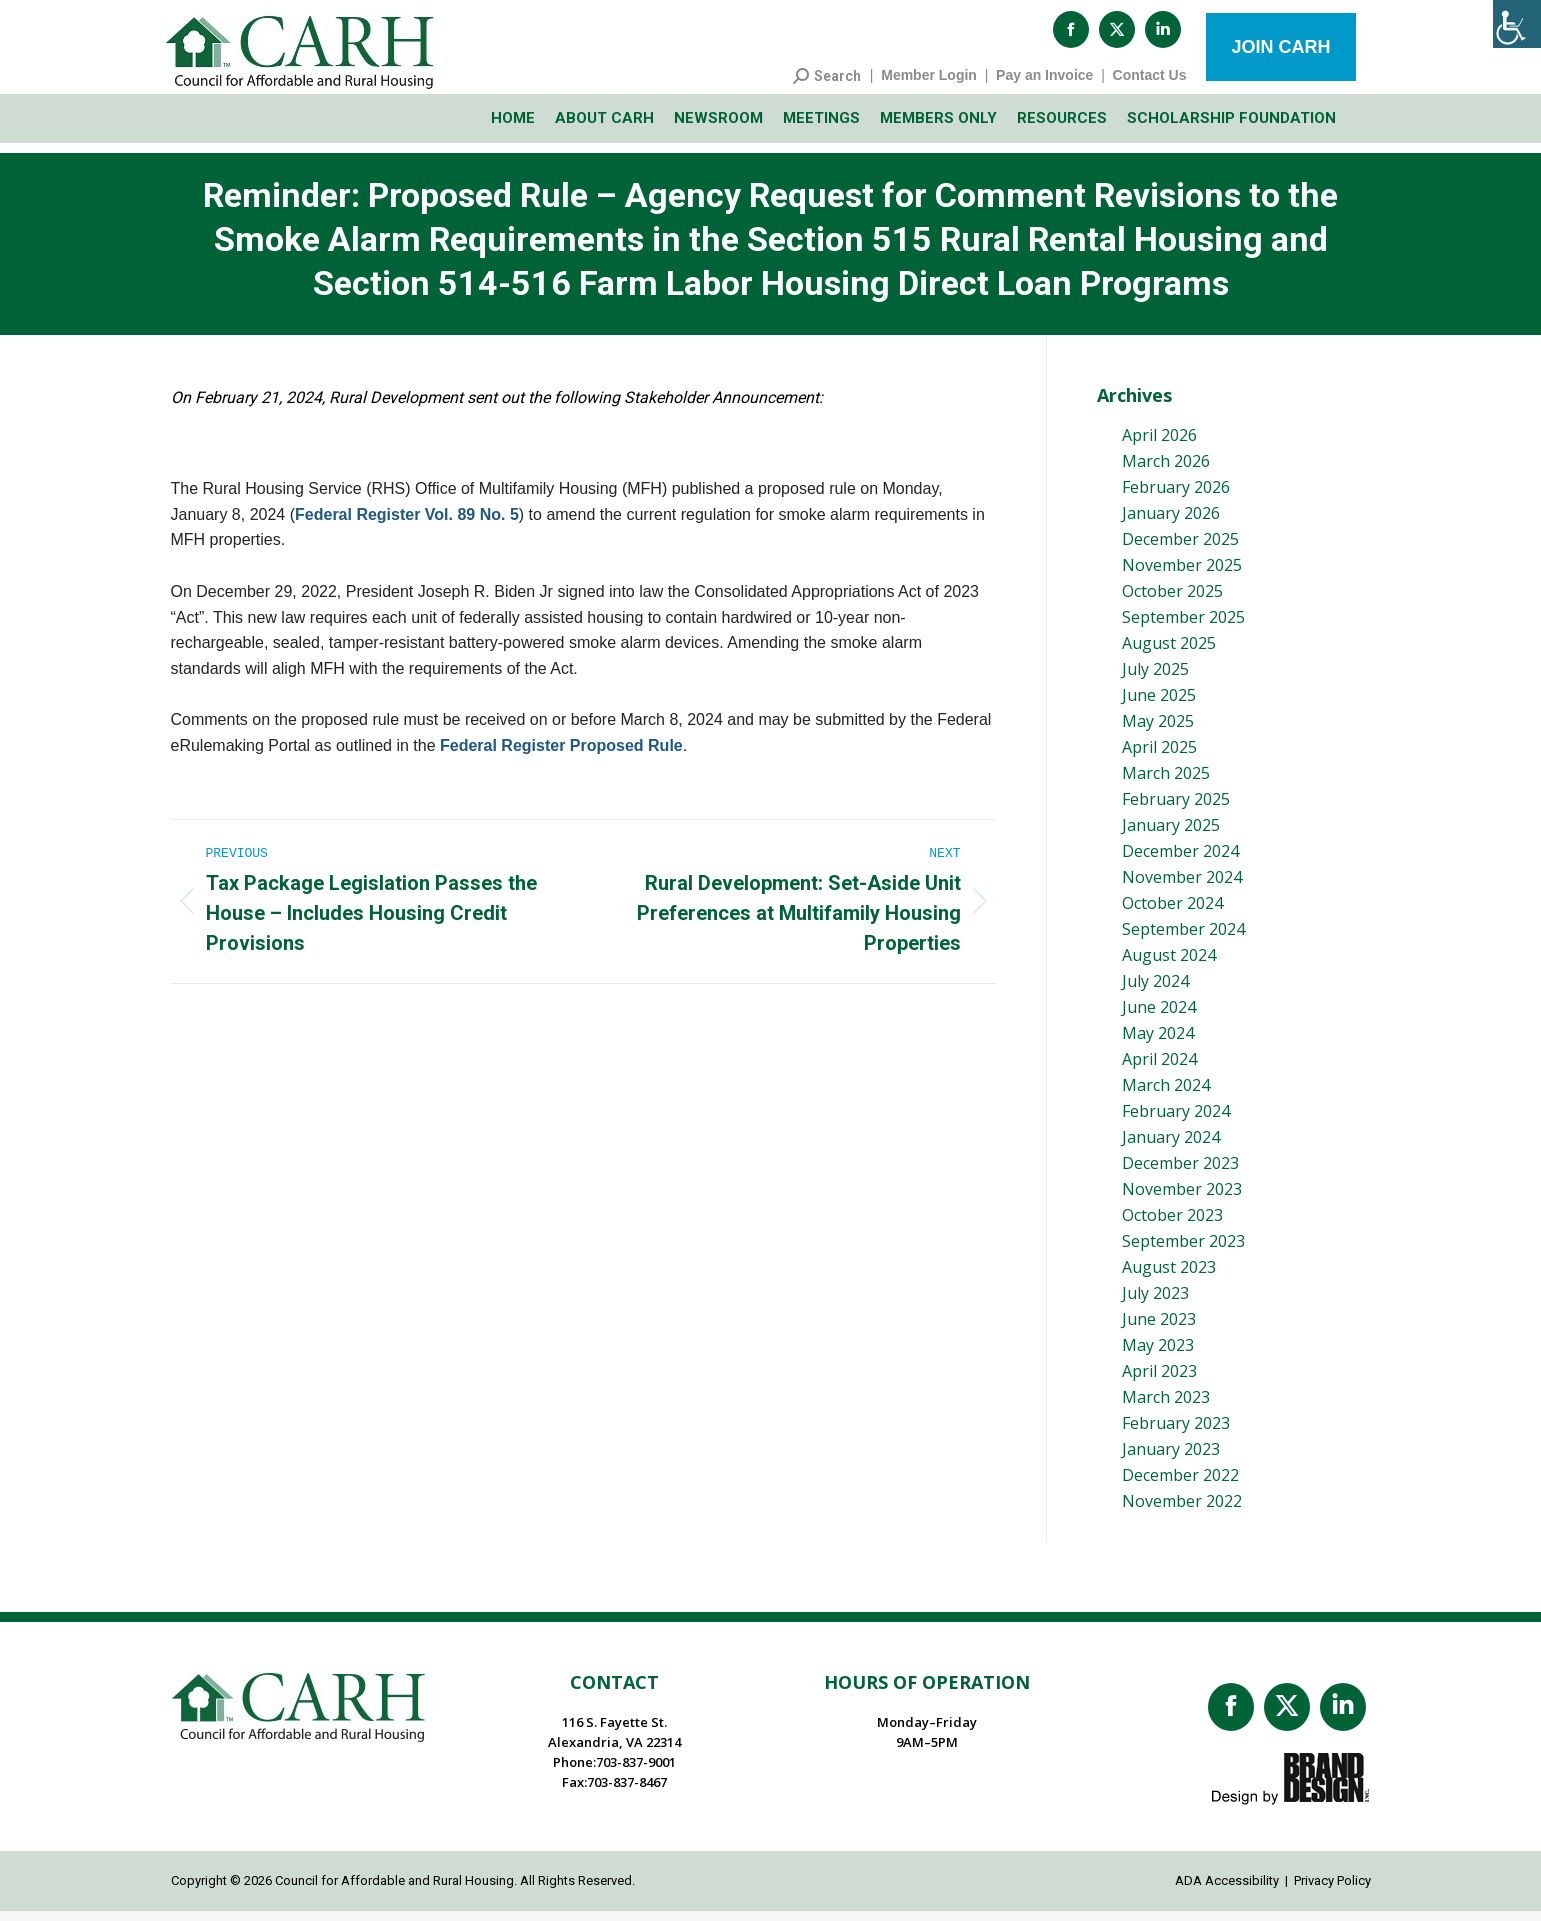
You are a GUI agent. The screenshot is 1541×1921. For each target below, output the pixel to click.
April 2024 (1159, 1069)
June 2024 (1159, 1017)
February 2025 (1176, 809)
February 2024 (1176, 1121)
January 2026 (1171, 523)
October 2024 (1172, 913)
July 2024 (1155, 991)
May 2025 (1158, 731)
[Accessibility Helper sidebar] (1517, 24)
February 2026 (1176, 497)
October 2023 (1172, 1225)
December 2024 (1180, 861)
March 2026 (1166, 471)
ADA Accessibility (1227, 1890)
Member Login (929, 85)
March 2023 (1166, 1407)
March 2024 (1166, 1095)
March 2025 (1166, 783)
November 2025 (1182, 575)
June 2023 (1159, 1329)
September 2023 (1183, 1251)
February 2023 (1176, 1433)
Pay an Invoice (1044, 85)
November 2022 (1182, 1511)
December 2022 (1180, 1485)
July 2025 (1155, 679)
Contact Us (1150, 85)
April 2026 (1159, 445)
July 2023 (1155, 1303)
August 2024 (1169, 965)
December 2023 (1180, 1173)
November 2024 (1182, 887)
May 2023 (1158, 1355)
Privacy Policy (1332, 1890)
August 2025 (1169, 653)
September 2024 (1183, 939)
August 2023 (1169, 1277)
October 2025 (1172, 601)
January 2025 (1171, 835)
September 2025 (1183, 627)
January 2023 (1171, 1459)
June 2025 (1159, 705)
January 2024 (1171, 1147)
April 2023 (1159, 1381)
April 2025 (1159, 757)
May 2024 (1158, 1043)
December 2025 (1180, 549)
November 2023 (1182, 1199)
